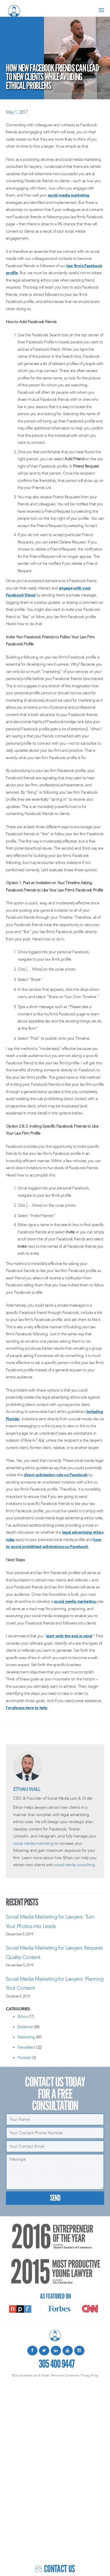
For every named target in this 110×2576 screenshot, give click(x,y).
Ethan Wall (26, 1789)
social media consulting (74, 1864)
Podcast (24, 2057)
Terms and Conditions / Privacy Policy (74, 2375)
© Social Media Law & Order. (31, 2375)
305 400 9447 (57, 2363)
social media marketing (68, 195)
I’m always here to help (26, 1707)
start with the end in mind (69, 1636)
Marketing (26, 2037)
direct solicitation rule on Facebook (55, 1474)
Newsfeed (26, 2047)
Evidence (25, 2026)
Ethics (22, 2016)
